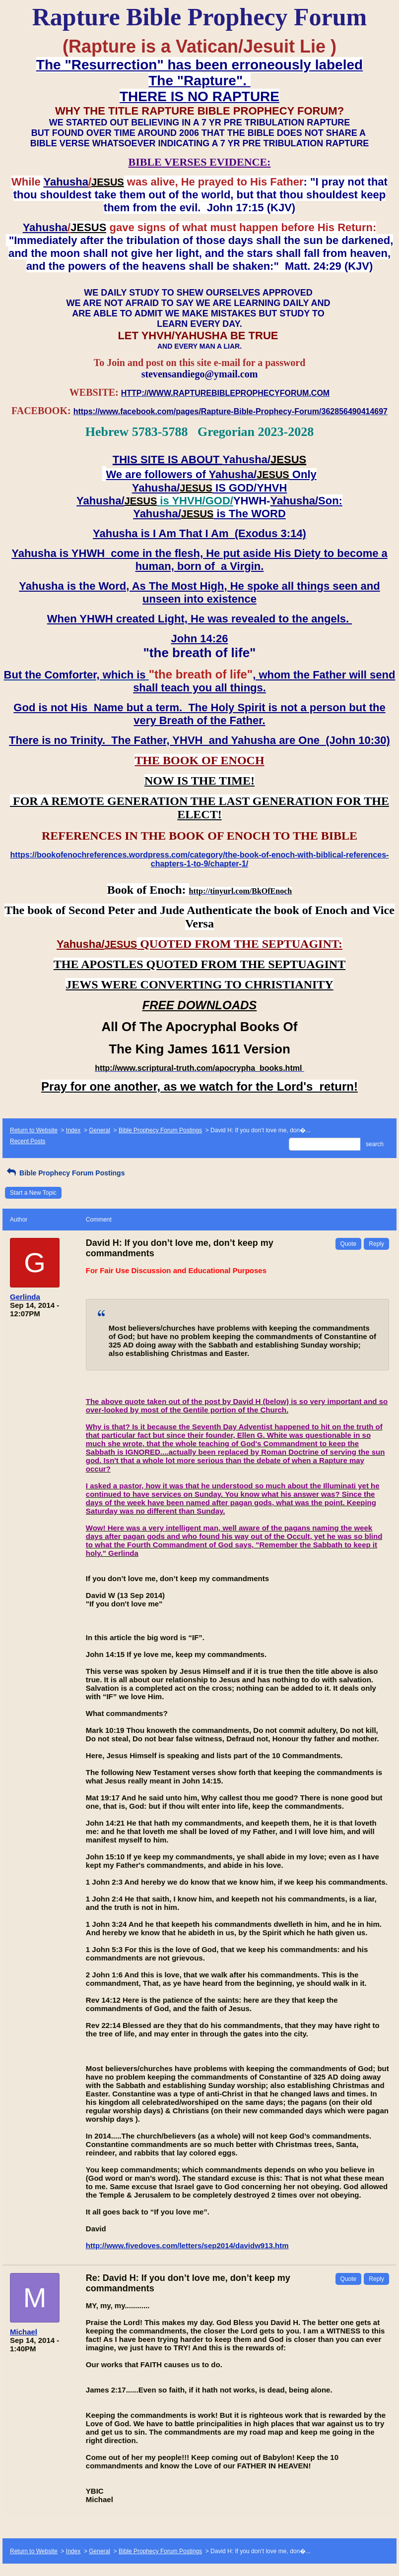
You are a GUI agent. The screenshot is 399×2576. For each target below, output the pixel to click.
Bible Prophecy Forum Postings (160, 1130)
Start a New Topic (33, 1192)
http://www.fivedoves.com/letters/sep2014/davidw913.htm (187, 2245)
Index (73, 1130)
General (99, 1130)
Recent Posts (27, 1141)
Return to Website (34, 1130)
